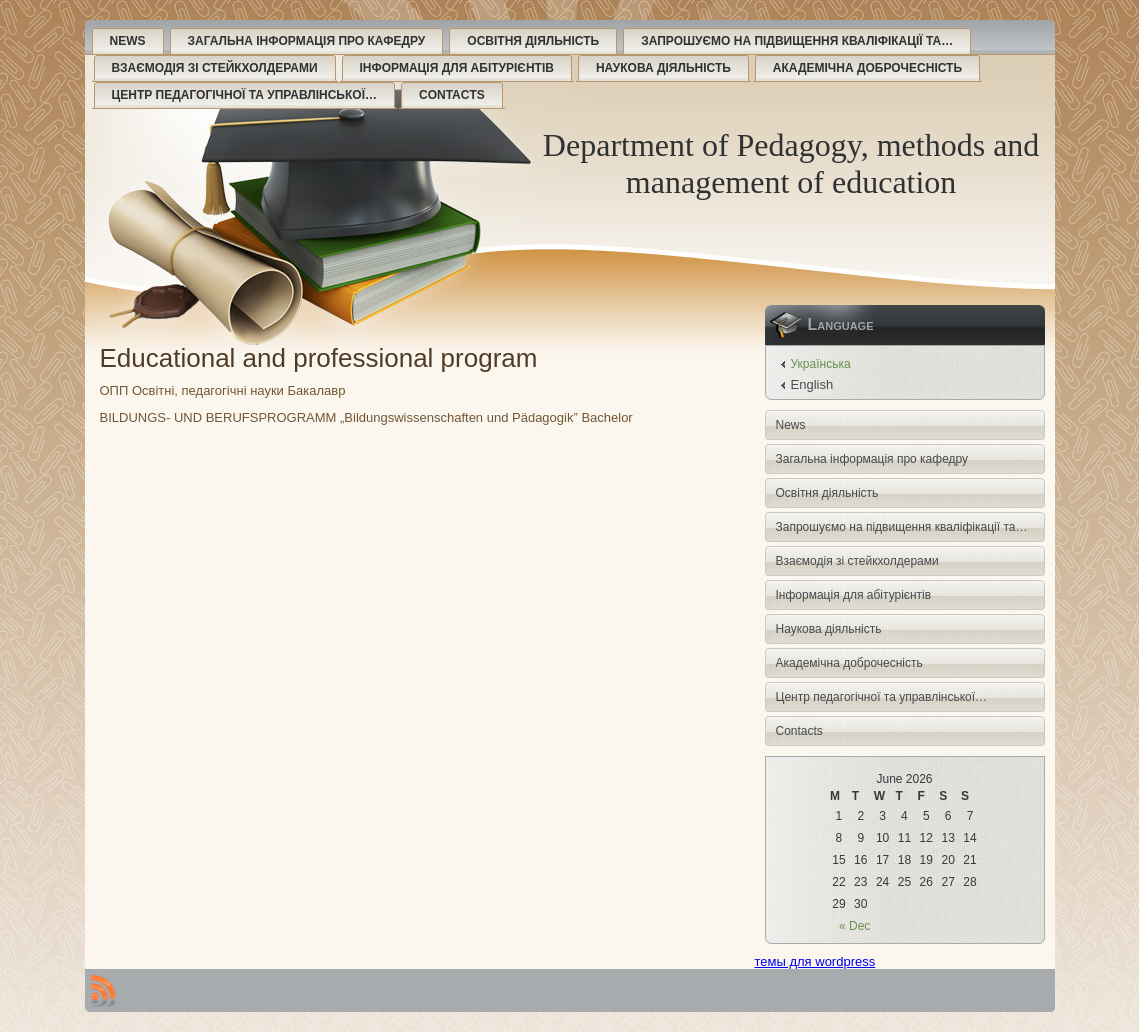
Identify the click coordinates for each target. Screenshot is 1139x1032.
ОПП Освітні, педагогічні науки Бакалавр (223, 390)
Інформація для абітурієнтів (457, 68)
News (128, 41)
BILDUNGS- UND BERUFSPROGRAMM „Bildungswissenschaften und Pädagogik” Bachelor (366, 417)
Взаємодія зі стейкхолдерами (215, 68)
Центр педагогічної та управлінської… (244, 95)
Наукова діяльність (663, 68)
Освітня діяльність (533, 41)
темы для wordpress (815, 961)
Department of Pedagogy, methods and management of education (791, 163)
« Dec (854, 926)
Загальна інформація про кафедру (307, 41)
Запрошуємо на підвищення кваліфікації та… (797, 41)
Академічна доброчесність (867, 68)
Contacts (452, 95)
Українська (821, 364)
